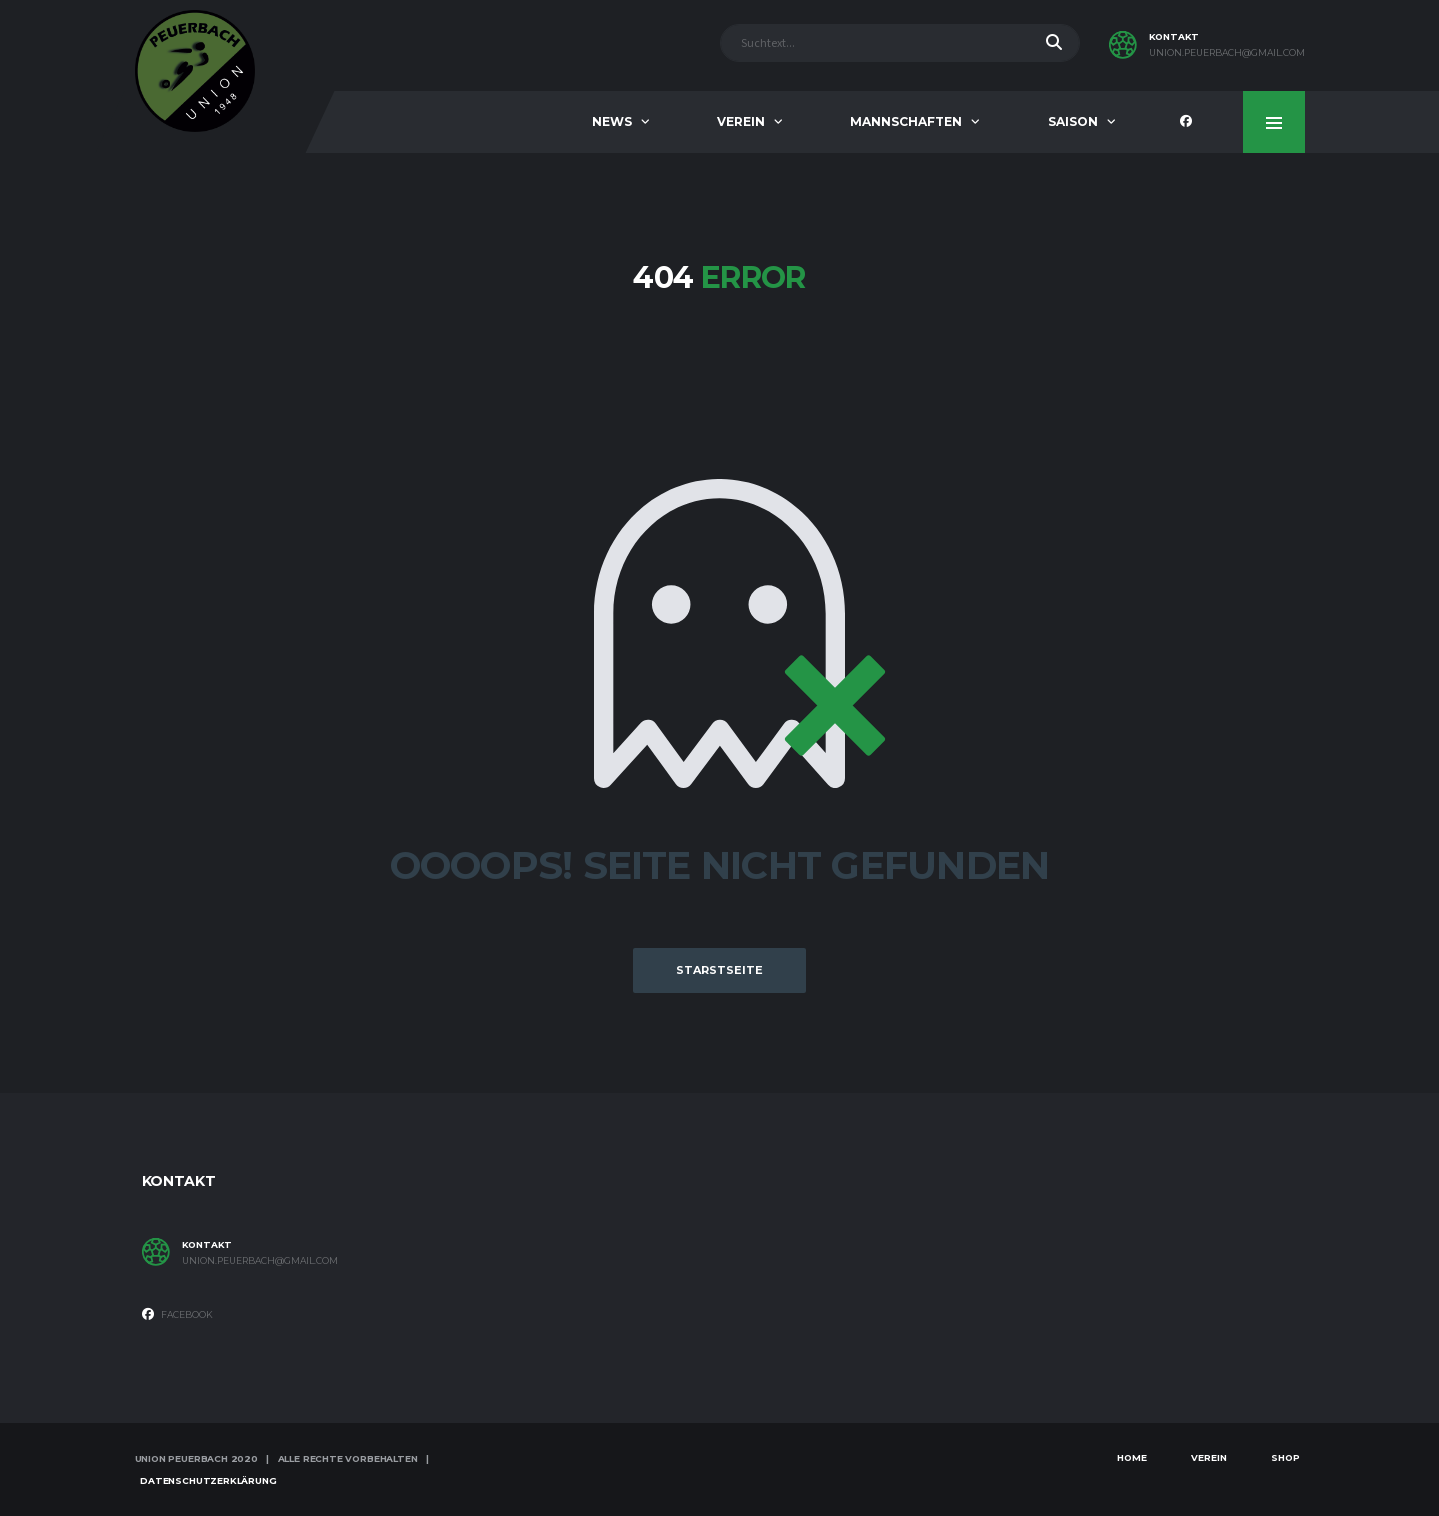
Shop (1285, 1457)
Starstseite (719, 970)
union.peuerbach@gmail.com (1227, 53)
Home (1132, 1457)
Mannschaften (906, 121)
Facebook (177, 1314)
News (612, 121)
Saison (1073, 121)
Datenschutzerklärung (208, 1480)
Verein (741, 121)
